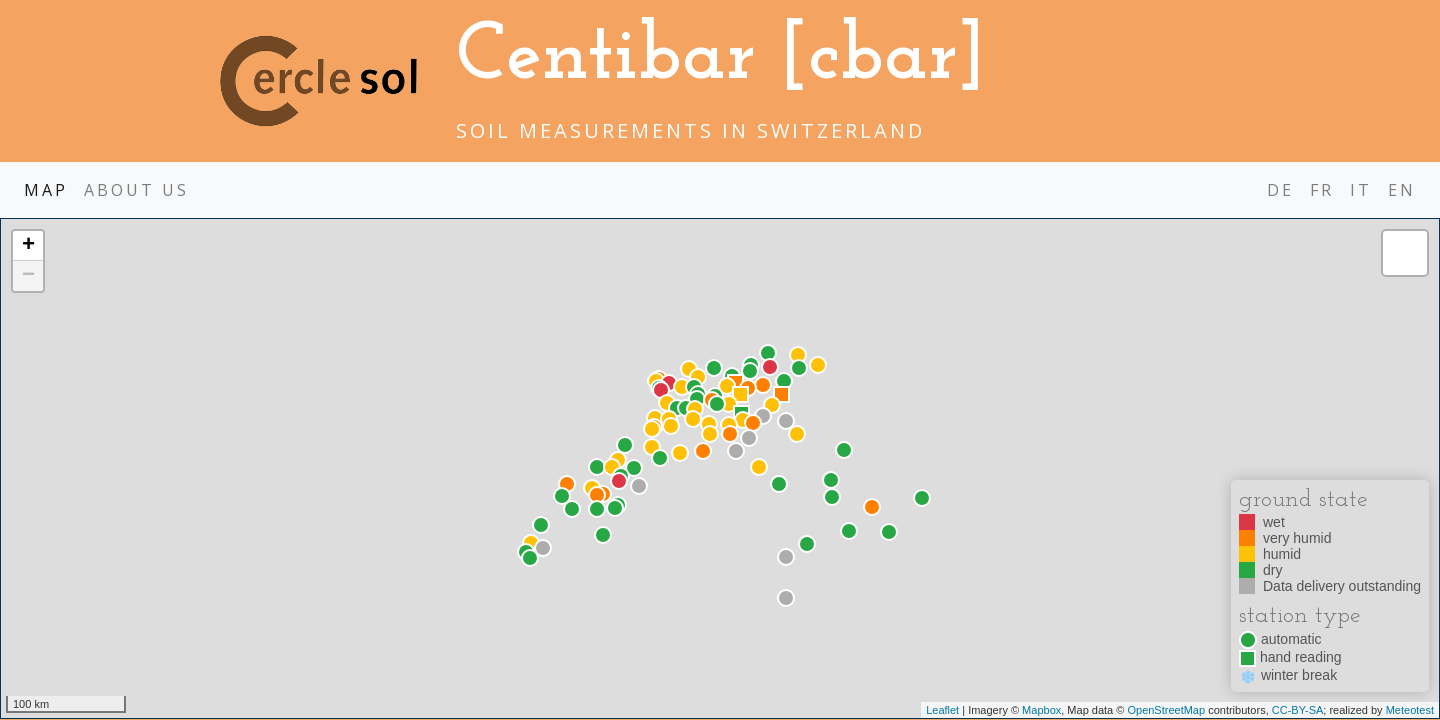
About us (136, 190)
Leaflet (942, 710)
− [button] (28, 276)
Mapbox (1041, 710)
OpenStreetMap (1166, 710)
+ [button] (28, 246)
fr (1322, 190)
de (1280, 190)
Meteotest (1410, 710)
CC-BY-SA (1298, 710)
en (1402, 190)
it (1361, 190)
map (46, 190)
